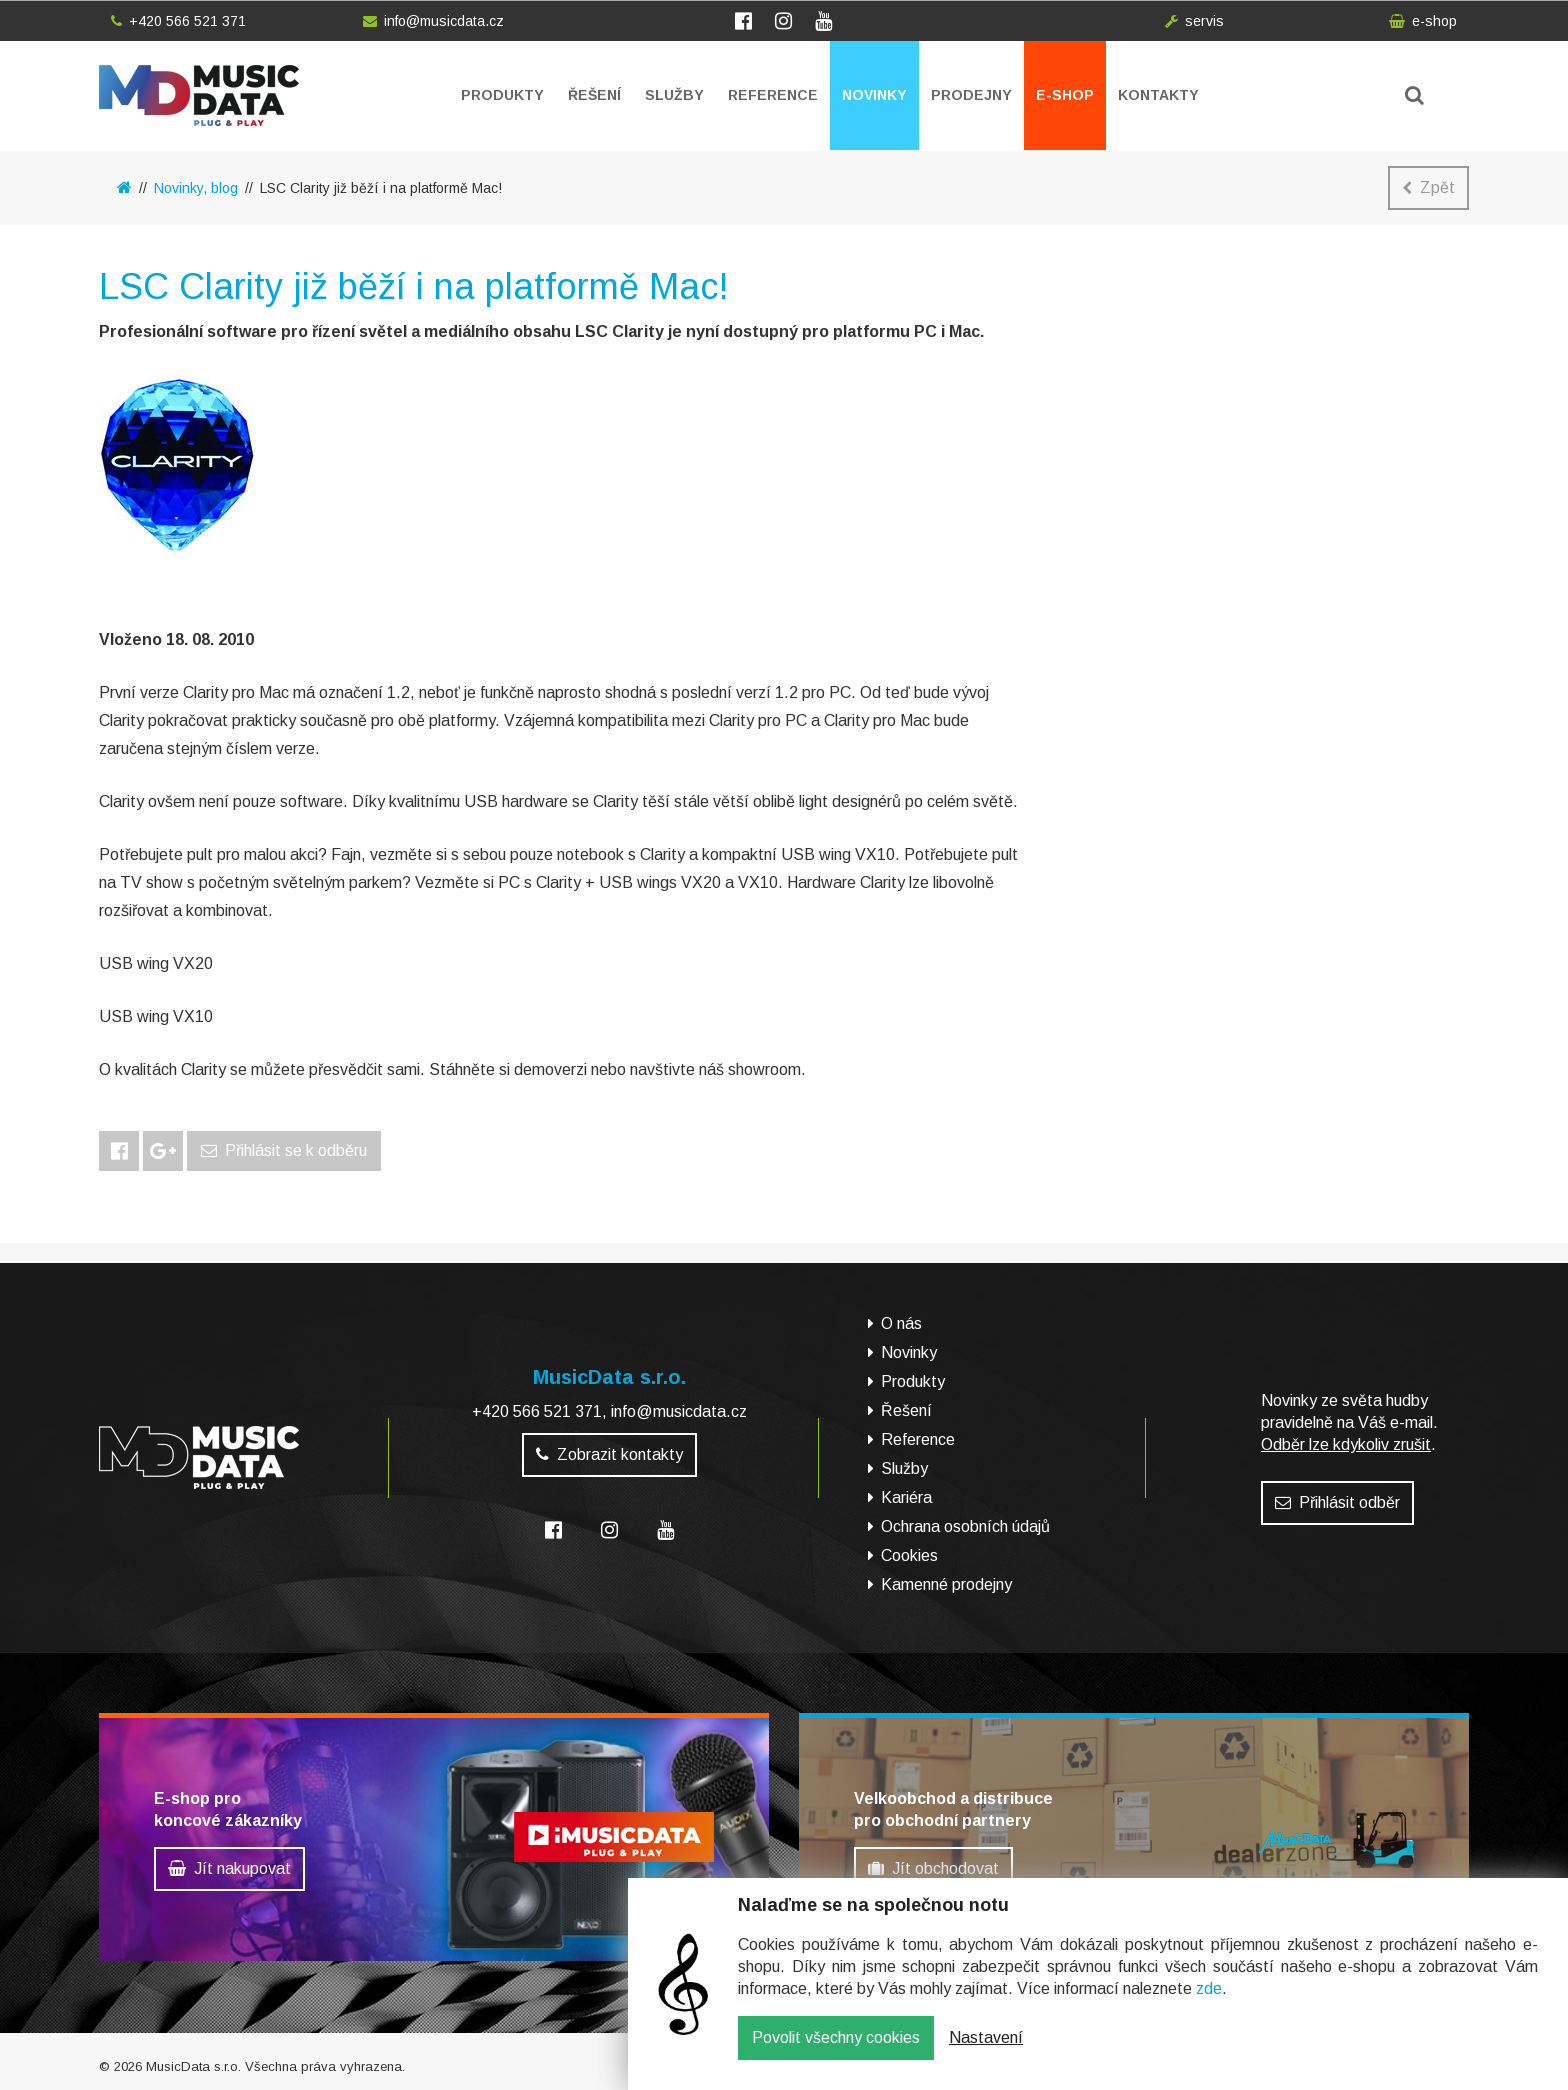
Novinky (874, 95)
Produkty (502, 95)
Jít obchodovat (933, 1868)
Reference (773, 95)
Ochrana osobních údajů (965, 1526)
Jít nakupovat (229, 1868)
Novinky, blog (196, 188)
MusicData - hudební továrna (199, 95)
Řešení (594, 95)
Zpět (1428, 187)
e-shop (1423, 21)
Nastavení (986, 2052)
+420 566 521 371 (178, 21)
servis (1194, 21)
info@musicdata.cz (433, 21)
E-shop (1065, 95)
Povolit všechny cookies (836, 2052)
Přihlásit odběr (1337, 1502)
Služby (674, 95)
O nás (901, 1323)
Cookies (909, 1555)
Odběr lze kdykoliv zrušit (1346, 1444)
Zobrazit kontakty (609, 1454)
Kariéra (906, 1497)
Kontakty (1158, 95)
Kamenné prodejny (946, 1584)
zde (1209, 2003)
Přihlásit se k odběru (284, 1150)
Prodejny (971, 95)
